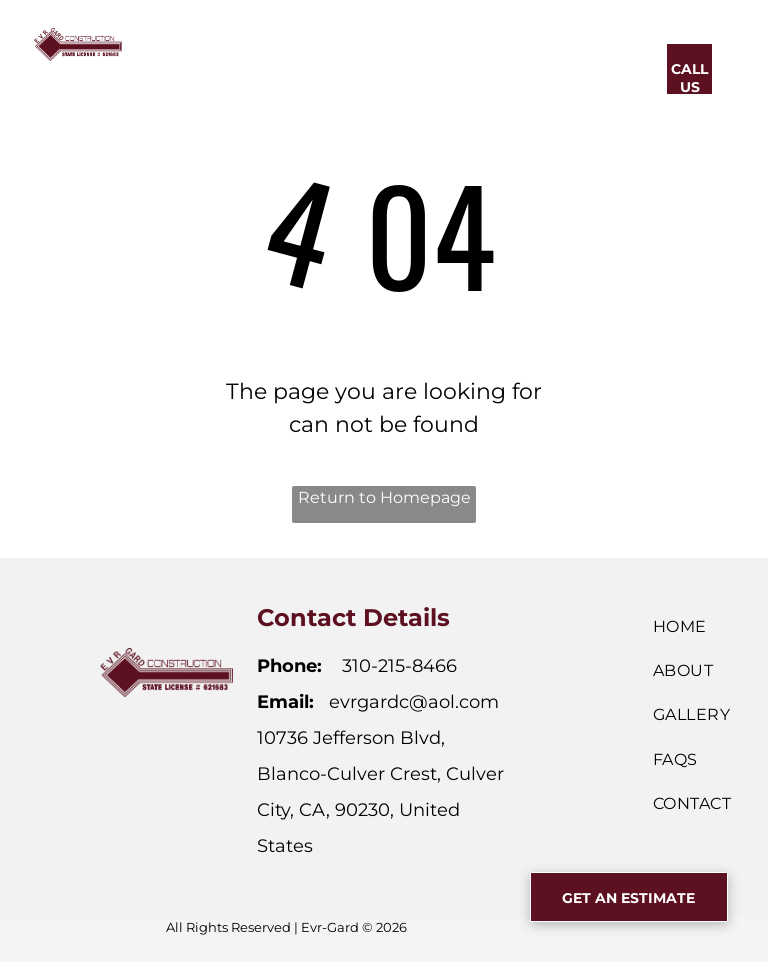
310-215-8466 (399, 666)
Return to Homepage (384, 497)
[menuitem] (234, 66)
